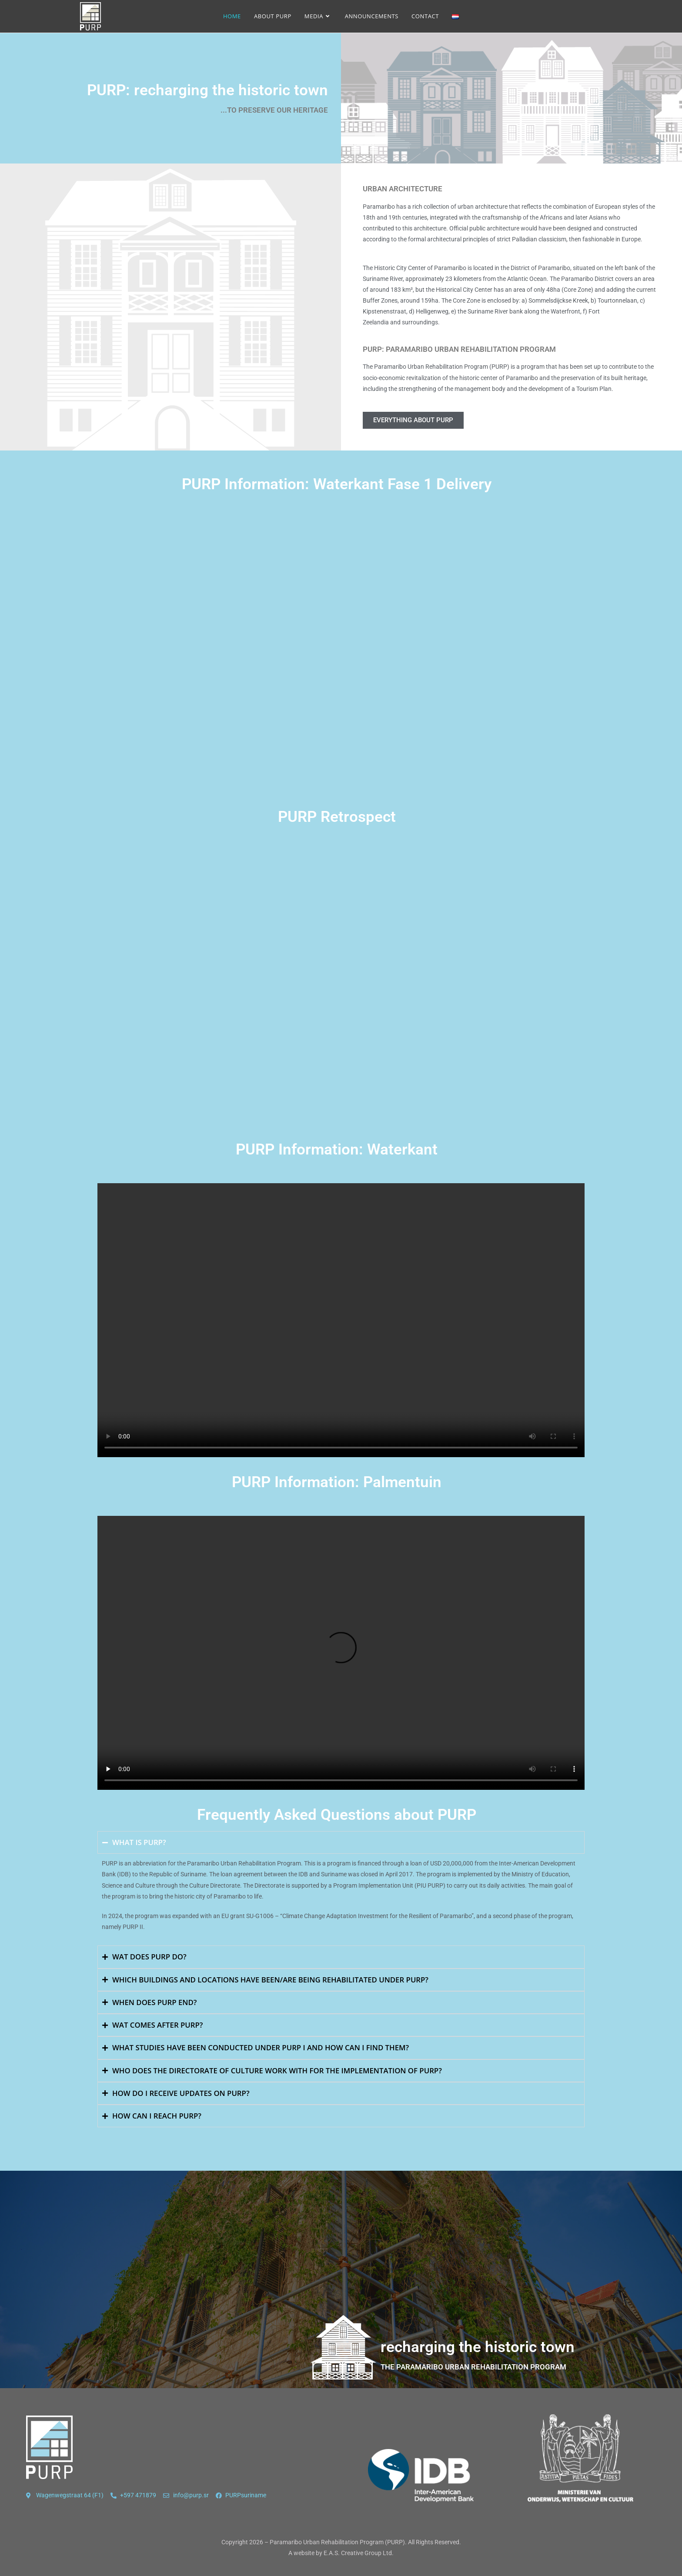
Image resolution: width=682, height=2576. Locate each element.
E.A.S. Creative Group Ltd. (359, 2552)
